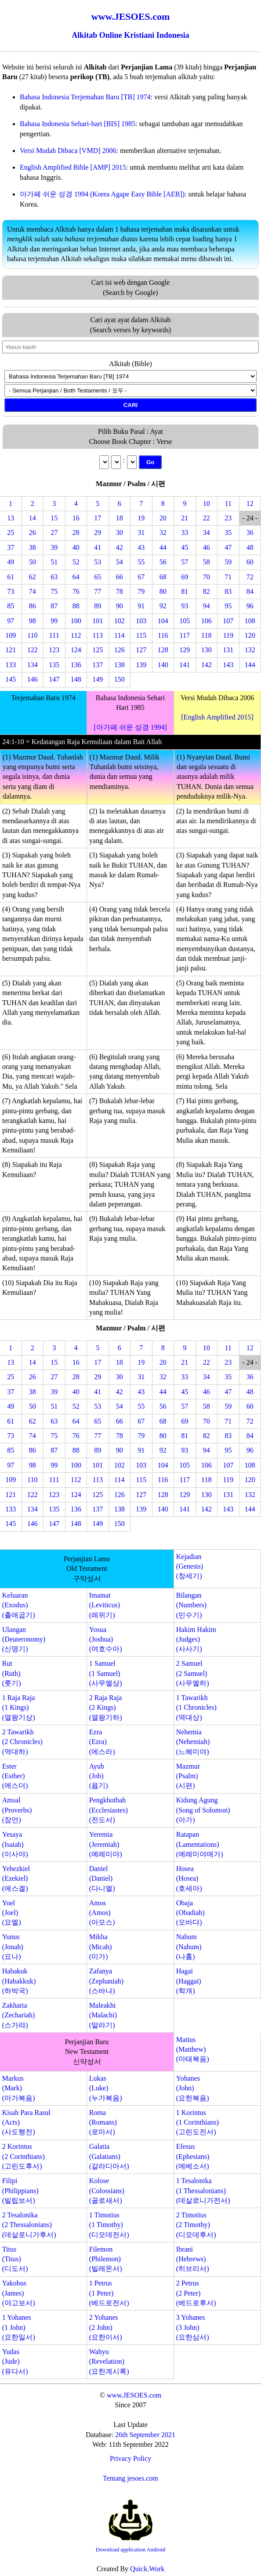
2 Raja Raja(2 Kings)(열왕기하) (105, 1707)
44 (163, 547)
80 (163, 591)
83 (228, 591)
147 (54, 679)
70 (206, 577)
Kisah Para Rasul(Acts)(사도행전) (26, 2122)
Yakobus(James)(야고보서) (18, 2293)
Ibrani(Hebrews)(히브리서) (192, 2259)
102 (119, 621)
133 (10, 665)
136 (76, 665)
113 (98, 635)
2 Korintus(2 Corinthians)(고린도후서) (23, 2156)
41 (97, 547)
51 (54, 562)
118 (206, 635)
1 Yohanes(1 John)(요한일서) (18, 2327)
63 (54, 577)
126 (119, 650)
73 (10, 591)
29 (97, 532)
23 (228, 518)
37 (10, 547)
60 (250, 562)
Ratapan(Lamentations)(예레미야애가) (199, 1844)
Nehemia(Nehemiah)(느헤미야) (193, 1741)
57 (184, 562)
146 (32, 679)
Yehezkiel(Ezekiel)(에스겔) (16, 1878)
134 (32, 665)
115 (141, 635)
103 (141, 621)
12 (250, 503)
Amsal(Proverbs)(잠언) (17, 1810)
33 (184, 532)
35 (228, 532)
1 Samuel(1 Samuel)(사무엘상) (105, 1673)
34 (206, 532)
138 (119, 665)
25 (10, 532)
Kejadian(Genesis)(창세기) (189, 1566)
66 (119, 577)
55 (141, 562)
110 (32, 635)
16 (76, 518)
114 (119, 635)
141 (184, 665)
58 (206, 562)
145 (10, 679)
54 (119, 562)
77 (97, 591)
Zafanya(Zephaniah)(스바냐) (106, 1981)
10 (206, 503)
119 (228, 635)
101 (97, 621)
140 (163, 665)
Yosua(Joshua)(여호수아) (105, 1639)
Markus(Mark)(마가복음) (18, 2088)
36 (250, 532)
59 (228, 562)
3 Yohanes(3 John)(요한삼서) (192, 2327)
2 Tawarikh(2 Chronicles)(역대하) (22, 1741)
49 (10, 562)
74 (32, 591)
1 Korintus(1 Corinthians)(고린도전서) (197, 2122)
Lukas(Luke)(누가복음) (105, 2088)
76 (76, 591)
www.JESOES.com (134, 2395)
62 (32, 577)
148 (76, 679)
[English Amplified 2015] (217, 717)
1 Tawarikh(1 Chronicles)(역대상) (196, 1707)
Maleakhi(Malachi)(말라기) (103, 2015)
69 (184, 577)
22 (206, 518)
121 (10, 650)
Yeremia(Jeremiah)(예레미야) (105, 1844)
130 (206, 650)
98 (32, 621)
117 (185, 635)
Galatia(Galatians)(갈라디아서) (109, 2156)
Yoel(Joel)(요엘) (11, 1912)
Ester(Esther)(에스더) (15, 1776)
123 (54, 650)
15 (54, 518)
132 (250, 650)
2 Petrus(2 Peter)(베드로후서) (196, 2293)
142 (206, 665)
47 (228, 547)
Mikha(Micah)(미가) (100, 1946)
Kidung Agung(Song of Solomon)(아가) (203, 1810)
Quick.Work (147, 2568)
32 (163, 532)
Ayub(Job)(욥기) (98, 1776)
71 (228, 577)
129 (184, 650)
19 (141, 518)
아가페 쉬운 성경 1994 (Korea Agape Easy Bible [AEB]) (102, 194)
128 (163, 650)
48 (250, 547)
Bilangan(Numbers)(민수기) (191, 1605)
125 (97, 650)
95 (228, 606)
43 (141, 547)
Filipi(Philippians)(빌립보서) (20, 2190)
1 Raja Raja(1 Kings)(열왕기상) (18, 1707)
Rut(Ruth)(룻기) (11, 1673)
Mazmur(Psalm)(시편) (188, 1776)
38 (32, 547)
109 (10, 635)
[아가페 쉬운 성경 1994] (130, 727)
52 (76, 562)
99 (54, 621)
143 (228, 665)
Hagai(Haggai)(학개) (188, 1981)
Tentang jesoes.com (130, 2478)
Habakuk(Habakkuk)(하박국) (19, 1981)
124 (76, 650)
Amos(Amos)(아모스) (102, 1912)
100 (76, 621)
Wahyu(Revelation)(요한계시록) (109, 2361)
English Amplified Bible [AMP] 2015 (73, 167)
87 (54, 606)
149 (97, 679)
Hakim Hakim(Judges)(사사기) (196, 1639)
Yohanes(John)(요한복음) (192, 2088)
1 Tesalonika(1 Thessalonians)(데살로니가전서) (203, 2190)
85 (10, 606)
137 (97, 665)
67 (141, 577)
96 (250, 606)
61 (10, 577)
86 (32, 606)
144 (250, 665)
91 (141, 606)
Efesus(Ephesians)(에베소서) (193, 2156)
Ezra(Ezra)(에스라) (102, 1741)
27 (54, 532)
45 (184, 547)
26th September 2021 (145, 2434)
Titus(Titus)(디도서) (15, 2259)
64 (76, 577)
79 (141, 591)
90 (119, 606)
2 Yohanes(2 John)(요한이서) (105, 2327)
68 (163, 577)
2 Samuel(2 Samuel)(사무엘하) (192, 1673)
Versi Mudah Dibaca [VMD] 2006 (68, 150)
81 (184, 591)
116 (163, 635)
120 (250, 635)
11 (228, 503)
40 (76, 547)
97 (10, 621)
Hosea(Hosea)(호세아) (189, 1878)
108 (250, 621)
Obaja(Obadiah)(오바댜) (190, 1912)
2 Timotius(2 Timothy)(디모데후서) (196, 2224)
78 (119, 591)
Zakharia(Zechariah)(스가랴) (18, 2015)
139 (141, 665)
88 (76, 606)
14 (32, 518)
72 (250, 577)
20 (163, 518)
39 (54, 547)
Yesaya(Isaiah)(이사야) (15, 1844)
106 (206, 621)
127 (141, 650)
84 (250, 591)
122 (32, 650)
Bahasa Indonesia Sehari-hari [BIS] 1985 (77, 123)
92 (163, 606)
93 (184, 606)
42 (119, 547)
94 (206, 606)
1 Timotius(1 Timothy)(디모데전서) (109, 2224)
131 (228, 650)
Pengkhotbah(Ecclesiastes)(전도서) (108, 1810)
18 (119, 518)
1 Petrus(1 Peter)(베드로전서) (109, 2293)
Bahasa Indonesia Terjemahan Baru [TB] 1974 (85, 97)
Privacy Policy (130, 2458)
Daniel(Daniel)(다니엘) (102, 1878)
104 (163, 621)
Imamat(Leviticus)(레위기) (104, 1605)
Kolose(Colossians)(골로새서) (106, 2190)
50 (32, 562)
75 (54, 591)
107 (228, 621)
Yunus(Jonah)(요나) (12, 1946)
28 (76, 532)
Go (150, 462)
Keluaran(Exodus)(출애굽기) (18, 1605)
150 (119, 679)
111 (54, 635)
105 (184, 621)
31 (141, 532)
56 (163, 562)
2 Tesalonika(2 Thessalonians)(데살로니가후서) (29, 2224)
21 (184, 518)
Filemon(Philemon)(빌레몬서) (105, 2259)
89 (97, 606)
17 (97, 518)
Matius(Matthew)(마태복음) (192, 2049)
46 (206, 547)
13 (10, 518)
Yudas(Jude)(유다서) (15, 2361)
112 (76, 635)
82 (206, 591)
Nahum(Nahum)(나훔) (189, 1946)
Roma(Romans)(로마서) (103, 2122)
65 (97, 577)
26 (32, 532)
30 (119, 532)
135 (54, 665)
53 (97, 562)
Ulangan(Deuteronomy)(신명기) (24, 1639)
